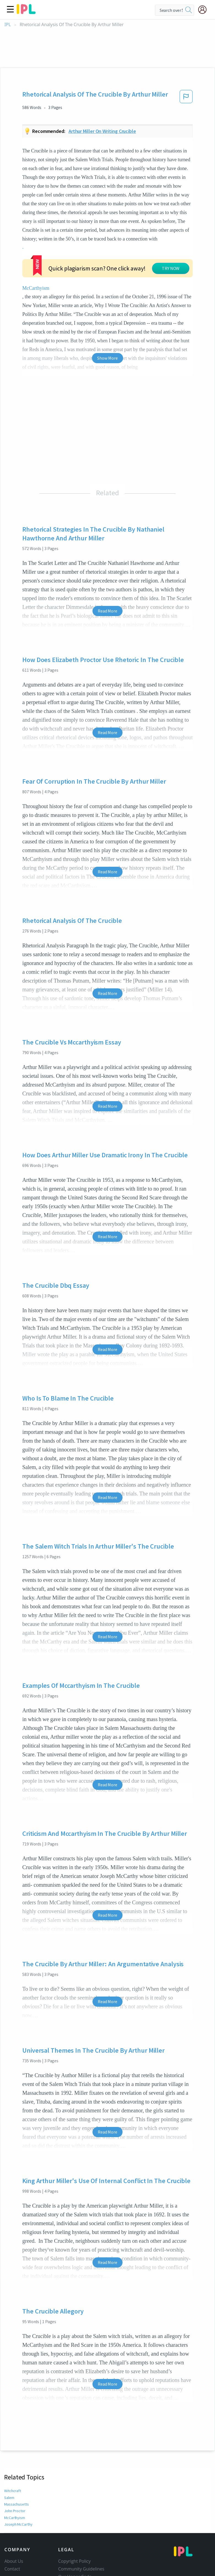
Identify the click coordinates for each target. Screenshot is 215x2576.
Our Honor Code (75, 2528)
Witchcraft (12, 2441)
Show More (107, 308)
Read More (107, 562)
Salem (9, 2448)
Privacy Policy (71, 2535)
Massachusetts (16, 2454)
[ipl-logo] (26, 12)
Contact (12, 2520)
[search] (188, 10)
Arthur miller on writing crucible (102, 131)
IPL (7, 24)
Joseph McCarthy (18, 2475)
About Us (13, 2512)
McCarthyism (172, 239)
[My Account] (204, 9)
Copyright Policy (74, 2512)
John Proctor (15, 2461)
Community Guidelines (81, 2520)
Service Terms (72, 2543)
